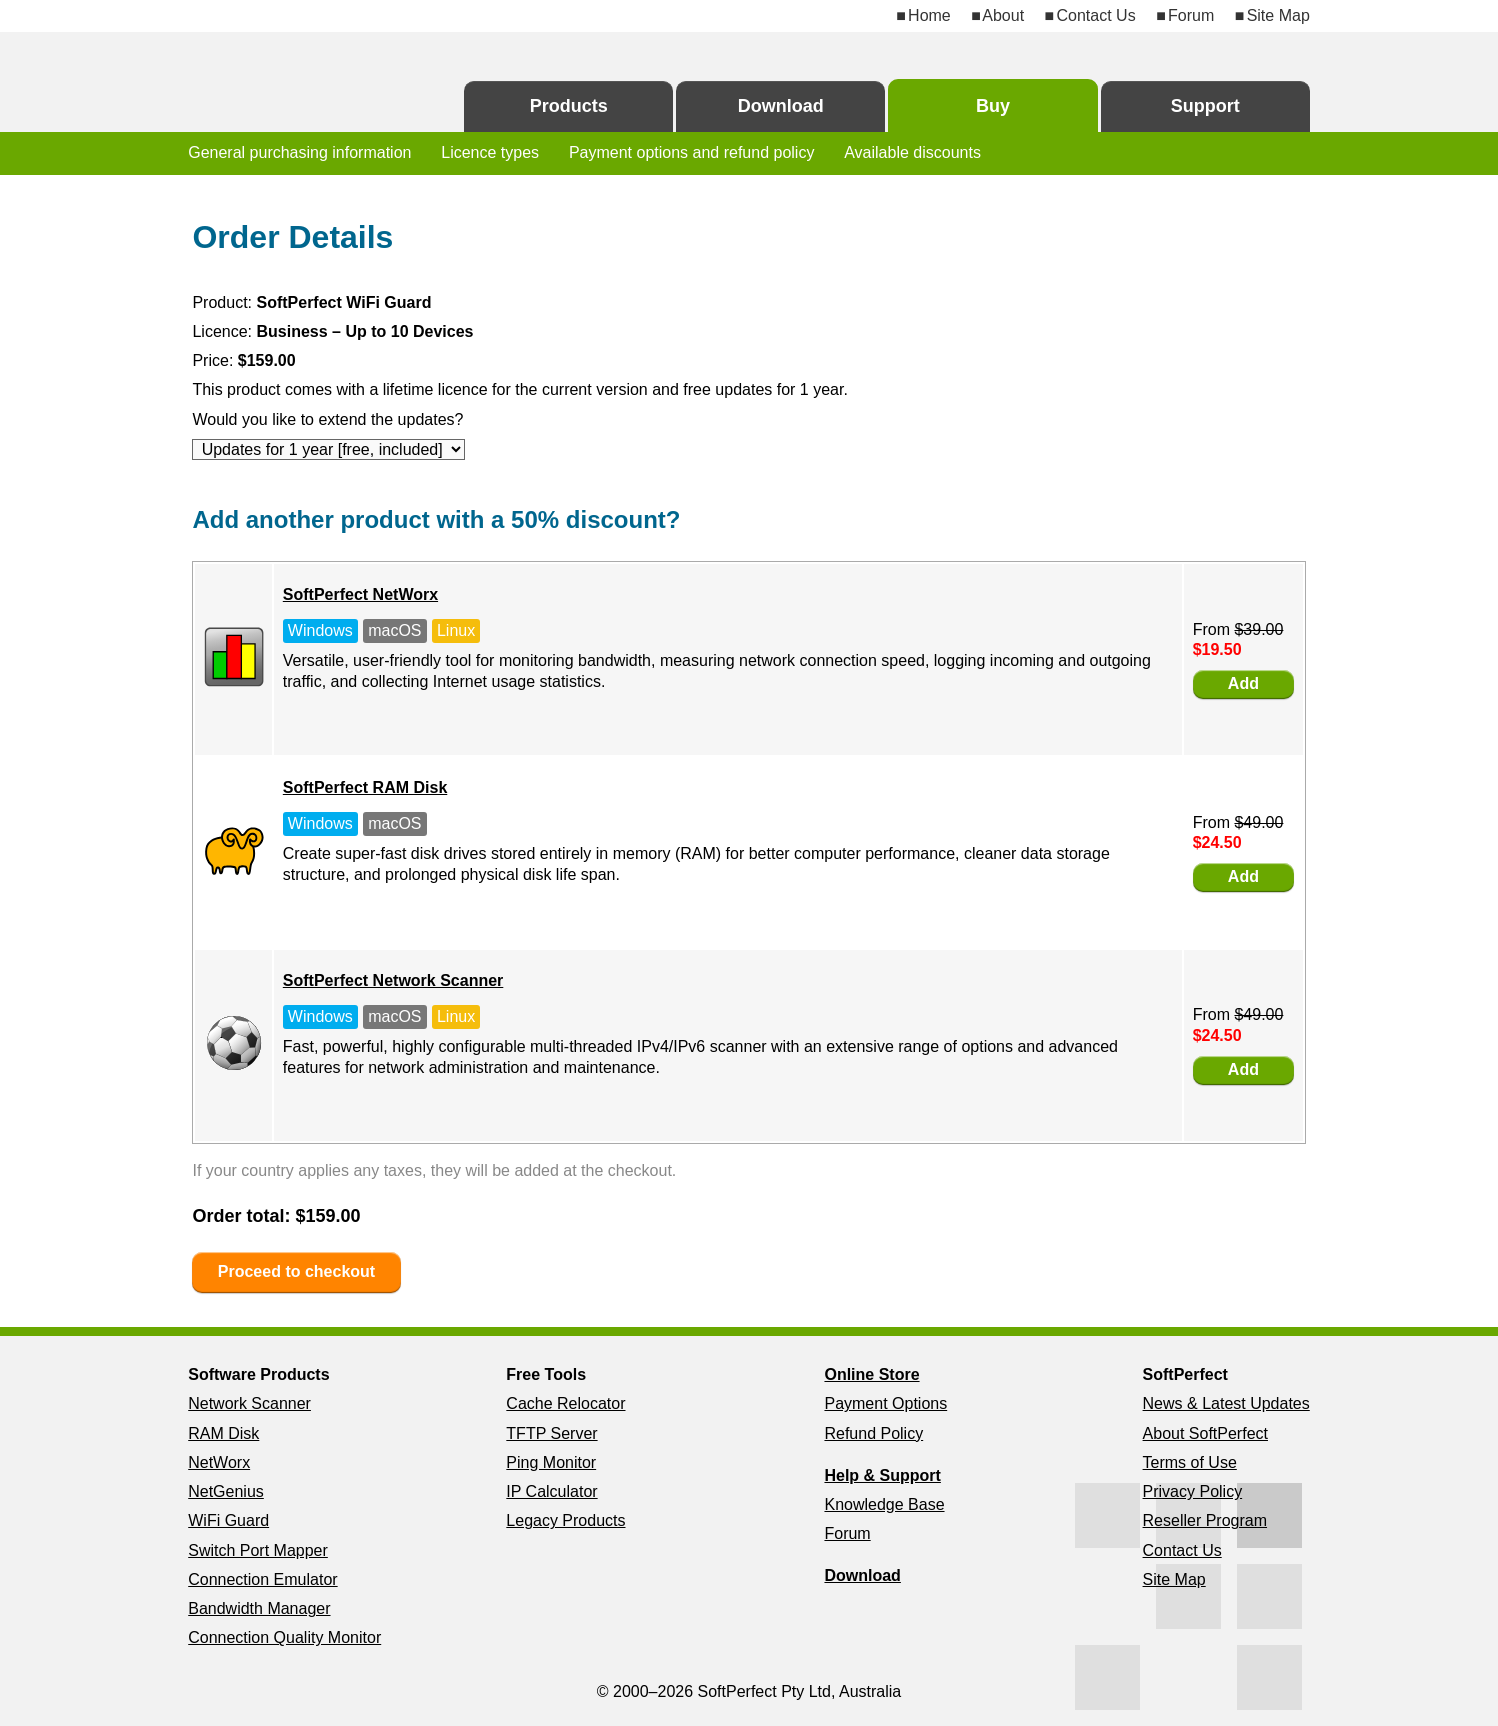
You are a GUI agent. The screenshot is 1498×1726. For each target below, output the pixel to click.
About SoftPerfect (1205, 1433)
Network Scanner (249, 1403)
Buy (993, 106)
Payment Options (885, 1403)
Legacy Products (565, 1520)
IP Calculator (551, 1491)
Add (1243, 683)
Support (1205, 106)
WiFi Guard (228, 1520)
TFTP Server (551, 1433)
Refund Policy (873, 1433)
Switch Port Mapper (258, 1550)
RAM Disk (223, 1433)
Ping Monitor (551, 1462)
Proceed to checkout (296, 1271)
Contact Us (1095, 15)
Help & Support (882, 1475)
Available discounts (912, 152)
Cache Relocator (565, 1403)
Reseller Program (1205, 1520)
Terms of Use (1190, 1462)
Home (929, 15)
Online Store (871, 1374)
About (1003, 15)
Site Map (1278, 15)
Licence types (490, 152)
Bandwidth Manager (259, 1608)
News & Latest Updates (1226, 1403)
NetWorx (219, 1462)
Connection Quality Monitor (284, 1637)
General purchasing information (299, 152)
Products (569, 106)
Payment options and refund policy (691, 152)
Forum (1191, 15)
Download (781, 106)
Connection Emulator (262, 1579)
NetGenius (226, 1491)
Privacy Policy (1193, 1491)
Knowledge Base (884, 1504)
